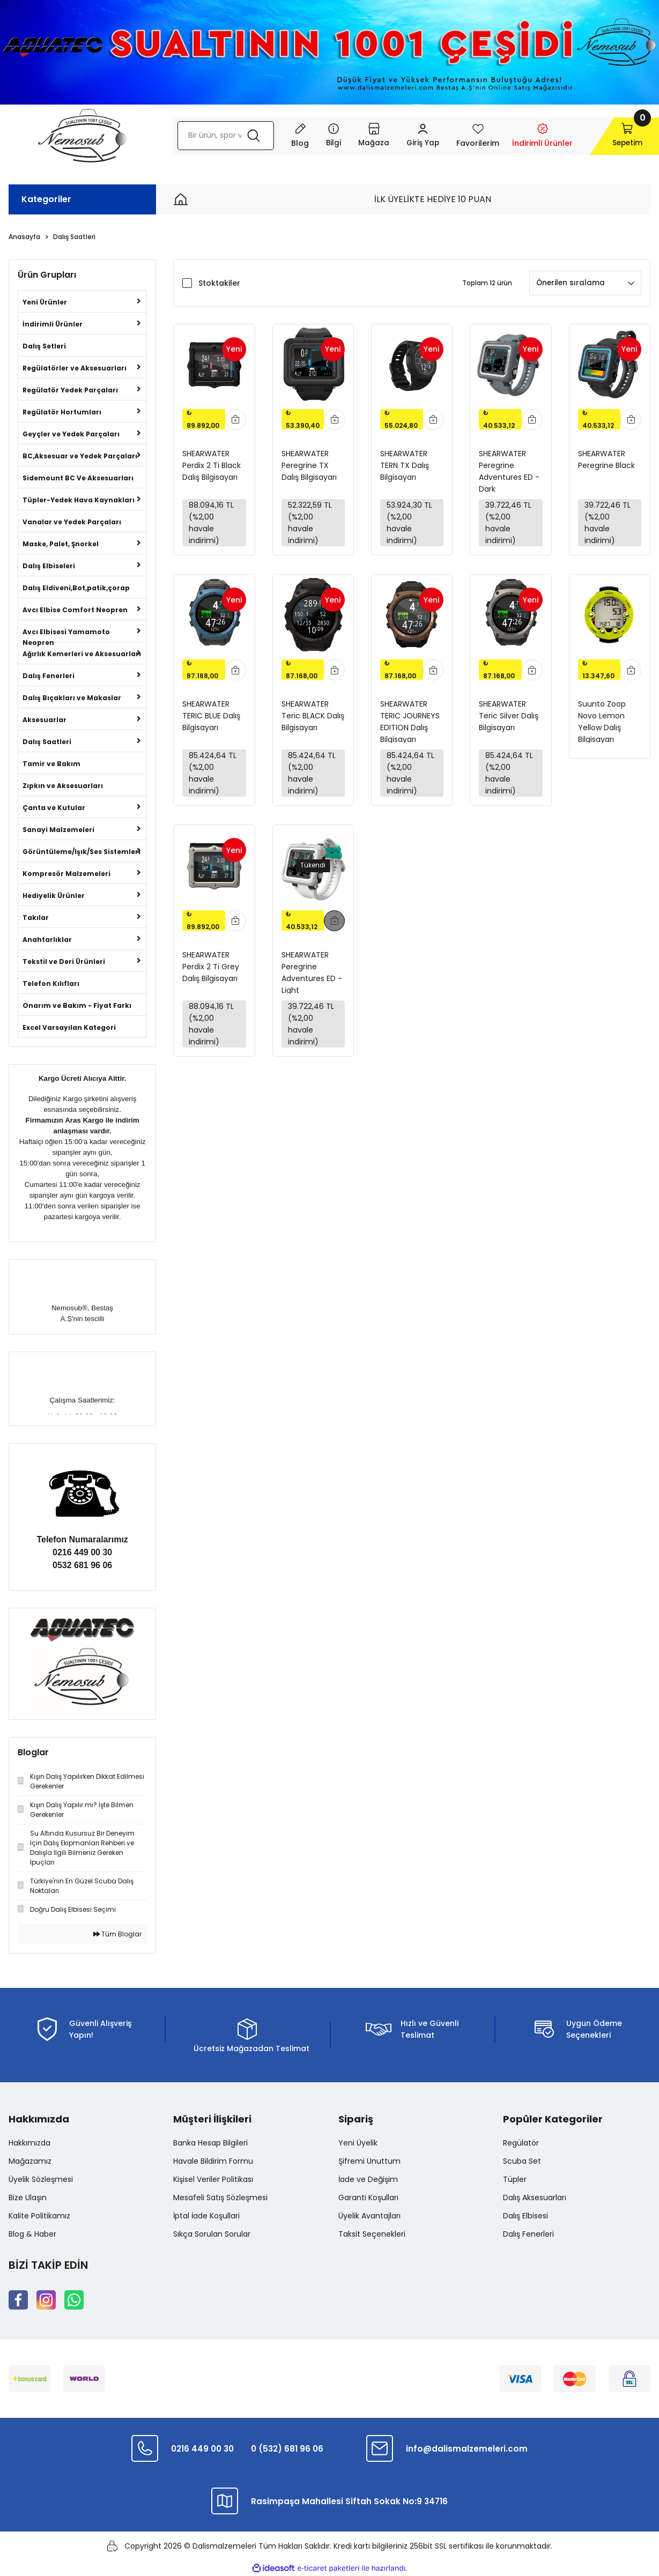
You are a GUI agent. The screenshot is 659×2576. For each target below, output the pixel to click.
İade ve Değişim (368, 2179)
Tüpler (515, 2179)
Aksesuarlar (44, 719)
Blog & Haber (32, 2234)
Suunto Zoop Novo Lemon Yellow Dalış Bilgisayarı (602, 723)
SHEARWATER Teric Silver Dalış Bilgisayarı (508, 718)
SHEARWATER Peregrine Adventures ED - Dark (509, 470)
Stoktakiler (219, 283)
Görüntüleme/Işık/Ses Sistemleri (81, 851)
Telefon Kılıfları (51, 983)
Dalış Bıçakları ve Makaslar (72, 697)
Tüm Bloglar (117, 1934)
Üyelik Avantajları (369, 2215)
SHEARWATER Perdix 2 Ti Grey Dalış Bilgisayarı (210, 972)
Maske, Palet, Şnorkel (61, 543)
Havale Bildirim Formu (213, 2161)
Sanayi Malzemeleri (58, 829)
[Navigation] (320, 135)
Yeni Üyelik (357, 2142)
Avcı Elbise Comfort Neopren (75, 609)
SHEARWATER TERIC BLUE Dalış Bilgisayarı (211, 718)
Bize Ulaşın (28, 2197)
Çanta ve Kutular (54, 807)
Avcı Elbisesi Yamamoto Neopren (66, 634)
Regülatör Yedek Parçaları (70, 390)
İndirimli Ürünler (53, 324)
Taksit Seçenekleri (371, 2234)
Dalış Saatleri (74, 236)
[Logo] (82, 135)
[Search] (219, 135)
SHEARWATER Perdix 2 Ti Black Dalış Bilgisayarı (211, 465)
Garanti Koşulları (368, 2197)
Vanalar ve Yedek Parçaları (72, 521)
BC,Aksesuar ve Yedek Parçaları (80, 456)
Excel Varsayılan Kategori (69, 1027)
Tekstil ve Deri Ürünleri (64, 961)
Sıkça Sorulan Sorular (211, 2234)
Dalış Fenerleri (49, 675)
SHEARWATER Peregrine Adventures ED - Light (312, 977)
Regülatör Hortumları (62, 412)
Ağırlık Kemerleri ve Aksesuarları (82, 653)
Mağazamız (30, 2161)
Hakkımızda (29, 2142)
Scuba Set (522, 2161)
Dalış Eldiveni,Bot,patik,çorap (76, 587)
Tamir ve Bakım (51, 763)
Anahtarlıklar (47, 939)
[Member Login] (410, 135)
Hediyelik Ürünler (54, 895)
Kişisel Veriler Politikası (213, 2179)
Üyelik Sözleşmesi (41, 2179)
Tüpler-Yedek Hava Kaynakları (79, 499)
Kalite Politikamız (39, 2215)
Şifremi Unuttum (369, 2161)
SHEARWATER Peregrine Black (606, 459)
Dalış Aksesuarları (534, 2197)
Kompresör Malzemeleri (66, 873)
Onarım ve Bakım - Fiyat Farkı (77, 1005)
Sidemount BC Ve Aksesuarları (78, 477)
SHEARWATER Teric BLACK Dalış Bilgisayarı (313, 718)
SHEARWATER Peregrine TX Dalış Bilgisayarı (309, 465)
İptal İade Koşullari (206, 2215)
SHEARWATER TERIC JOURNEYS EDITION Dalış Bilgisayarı (410, 723)
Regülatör (521, 2142)
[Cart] (614, 135)
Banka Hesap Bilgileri (210, 2142)
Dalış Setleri (44, 346)
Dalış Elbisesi (525, 2215)
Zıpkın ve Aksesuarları (63, 785)
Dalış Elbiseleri (49, 565)
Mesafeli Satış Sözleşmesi (220, 2197)
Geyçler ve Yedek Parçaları (71, 434)
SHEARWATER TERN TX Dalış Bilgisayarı (404, 465)
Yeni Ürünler (45, 302)
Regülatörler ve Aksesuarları (75, 368)
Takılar (36, 917)
